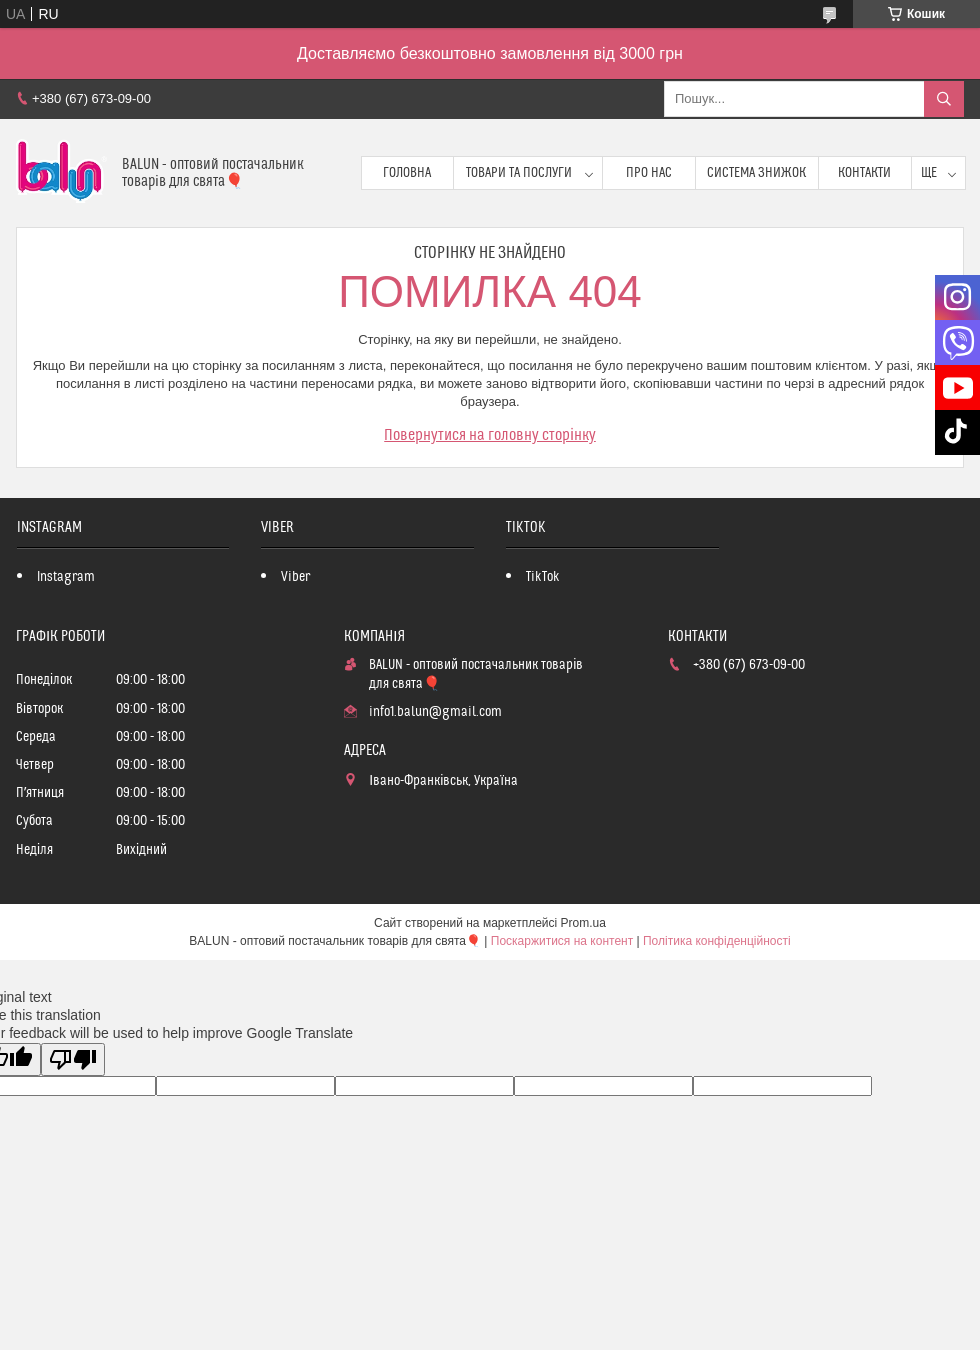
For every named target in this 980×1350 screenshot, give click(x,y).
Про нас (649, 173)
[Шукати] (944, 99)
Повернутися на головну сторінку (490, 435)
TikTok (543, 577)
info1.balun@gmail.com (435, 712)
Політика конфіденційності (717, 941)
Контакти (864, 173)
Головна (407, 173)
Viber (295, 577)
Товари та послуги (519, 173)
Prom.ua (583, 923)
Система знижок (756, 173)
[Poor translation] (73, 1059)
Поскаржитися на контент (562, 941)
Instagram (66, 577)
